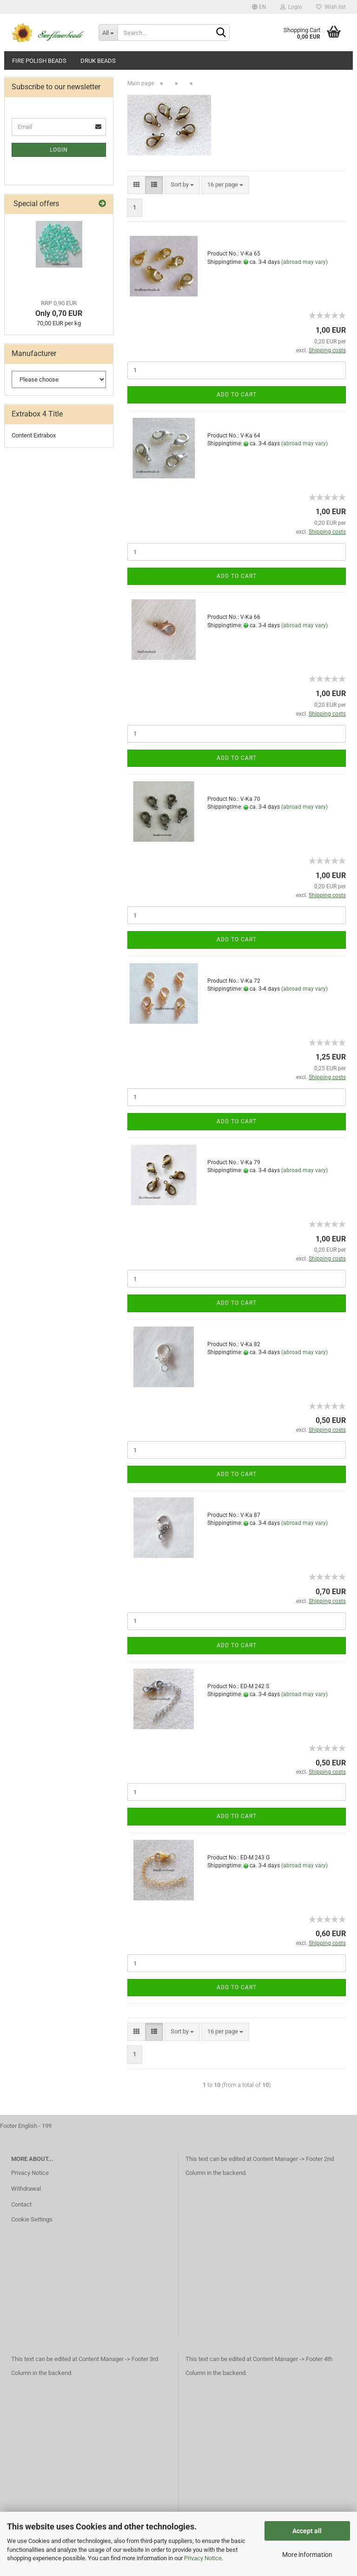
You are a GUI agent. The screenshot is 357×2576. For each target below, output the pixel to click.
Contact (21, 2204)
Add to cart (237, 394)
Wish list (331, 7)
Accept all (307, 2531)
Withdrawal (26, 2188)
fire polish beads (39, 60)
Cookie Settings (32, 2219)
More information (307, 2554)
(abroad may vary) (304, 262)
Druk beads (98, 60)
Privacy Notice (203, 2558)
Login (291, 7)
